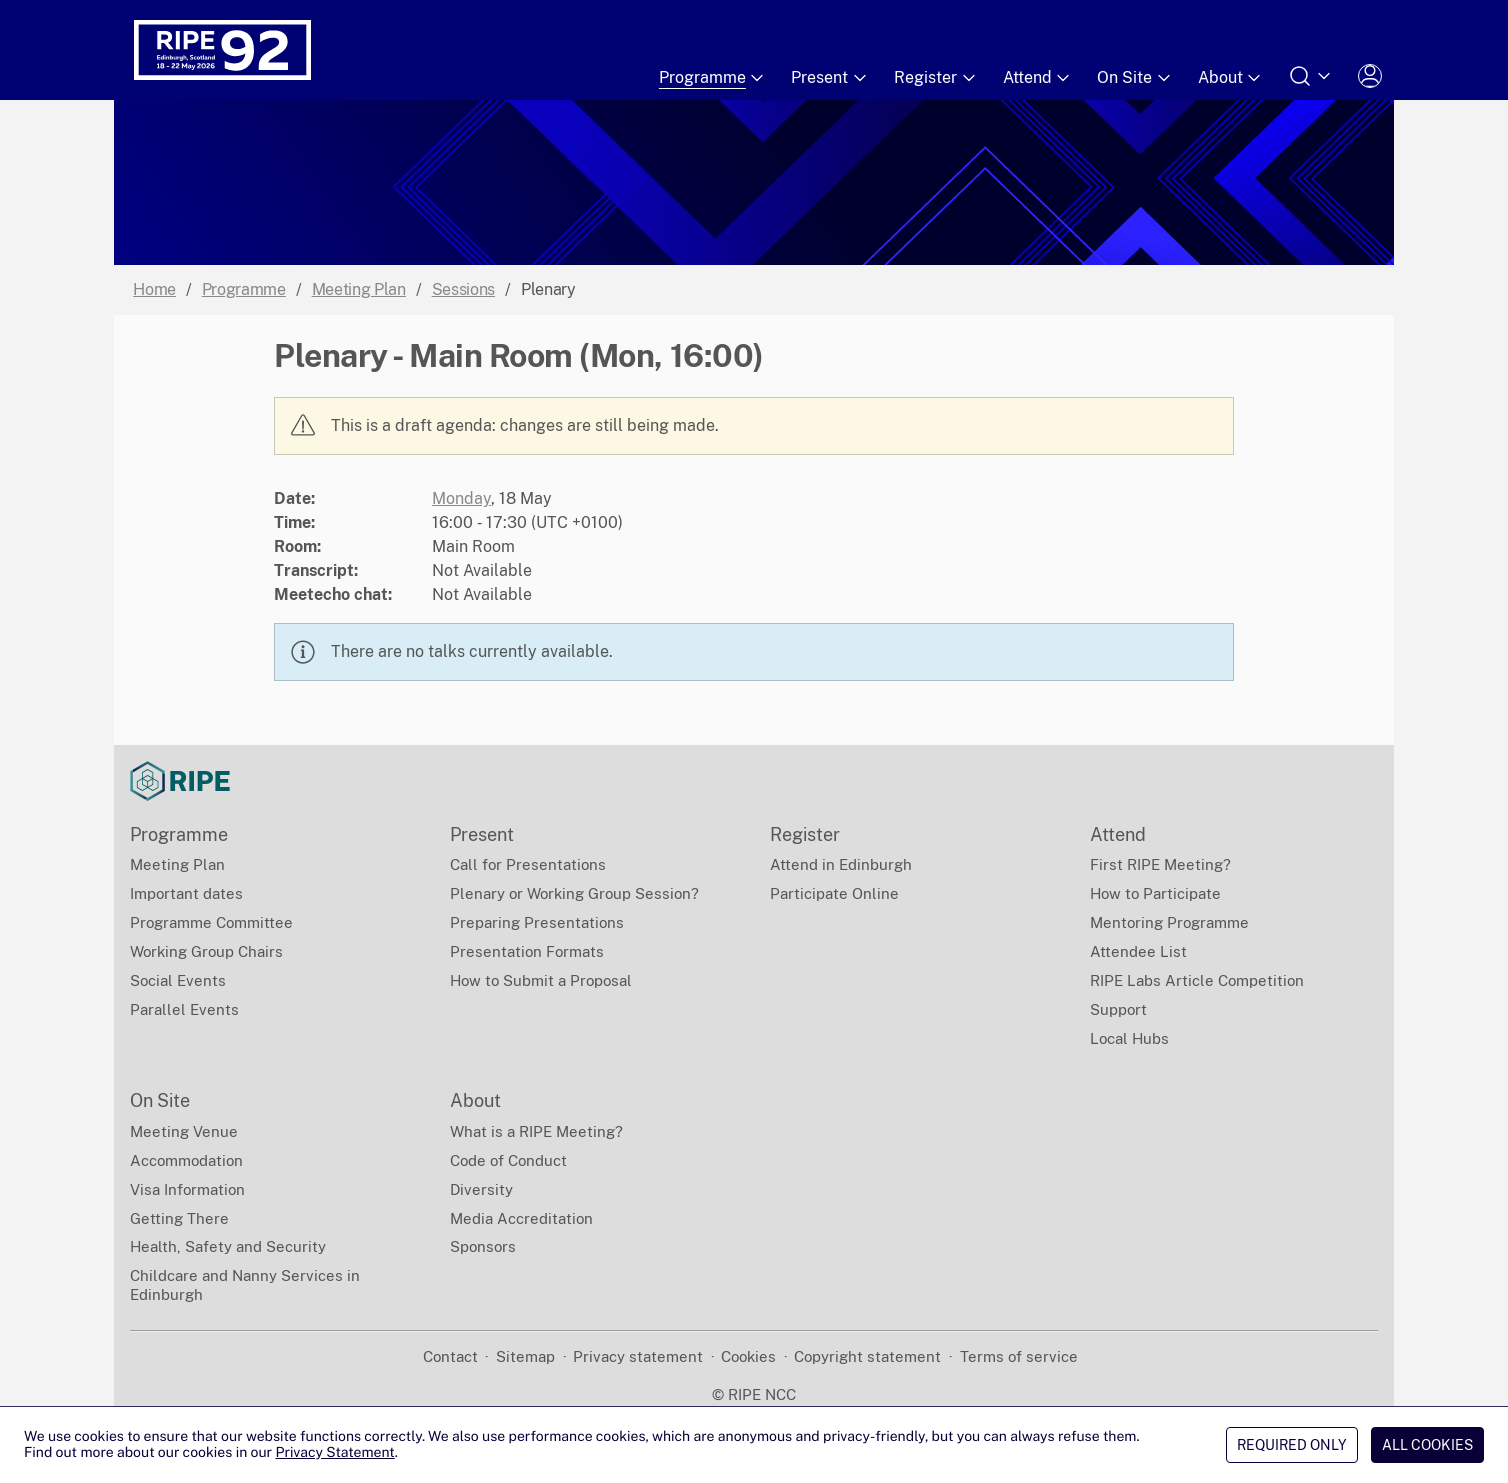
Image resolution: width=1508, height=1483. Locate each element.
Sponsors (483, 1246)
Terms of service (1019, 1356)
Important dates (186, 893)
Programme (244, 289)
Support (1118, 1009)
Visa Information (187, 1189)
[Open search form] (1311, 76)
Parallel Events (184, 1009)
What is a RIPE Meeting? (536, 1131)
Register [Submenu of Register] (936, 78)
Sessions (463, 289)
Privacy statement (638, 1356)
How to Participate (1155, 893)
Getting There (179, 1218)
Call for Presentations (528, 864)
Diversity (481, 1189)
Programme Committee (211, 922)
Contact (450, 1356)
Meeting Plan (359, 289)
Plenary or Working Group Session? (574, 893)
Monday (461, 498)
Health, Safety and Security (228, 1246)
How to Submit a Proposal (541, 980)
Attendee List (1138, 951)
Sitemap (525, 1356)
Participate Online (834, 893)
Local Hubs (1129, 1038)
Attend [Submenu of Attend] (1038, 78)
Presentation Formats (527, 951)
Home (154, 289)
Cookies (748, 1356)
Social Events (178, 980)
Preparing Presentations (537, 922)
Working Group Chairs (206, 951)
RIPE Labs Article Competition (1197, 980)
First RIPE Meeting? (1160, 864)
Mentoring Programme (1169, 922)
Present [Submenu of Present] (830, 78)
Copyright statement (867, 1356)
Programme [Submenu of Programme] (713, 78)
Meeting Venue (184, 1131)
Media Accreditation (521, 1218)
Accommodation (186, 1160)
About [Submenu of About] (1231, 78)
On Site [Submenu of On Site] (1135, 78)
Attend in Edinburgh (841, 864)
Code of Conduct (508, 1160)
